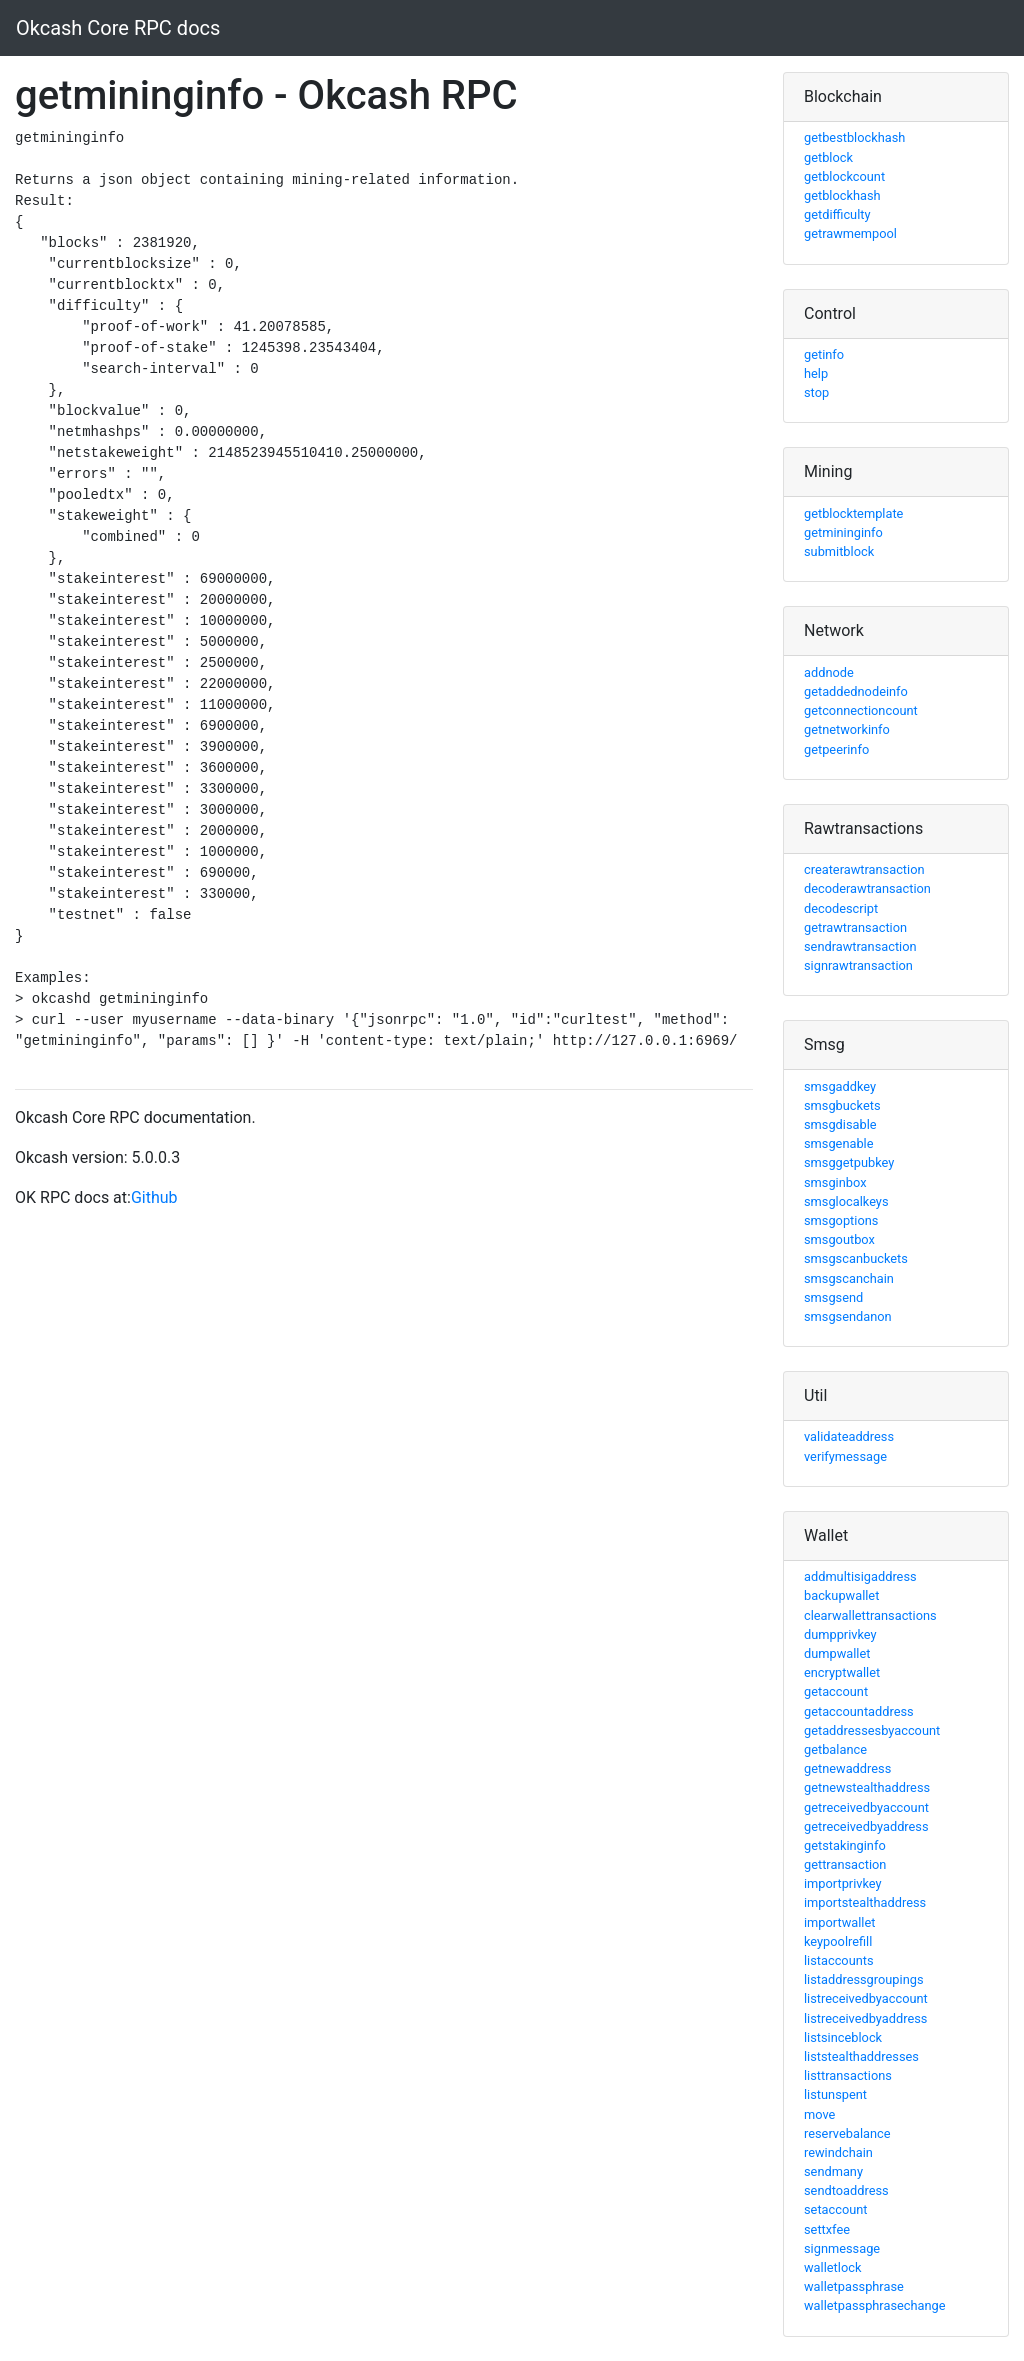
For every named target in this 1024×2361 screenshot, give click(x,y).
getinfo (824, 354)
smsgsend (833, 1297)
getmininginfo (843, 532)
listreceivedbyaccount (866, 1998)
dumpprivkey (840, 1634)
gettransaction (845, 1864)
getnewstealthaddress (867, 1787)
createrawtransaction (864, 869)
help (816, 373)
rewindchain (838, 2152)
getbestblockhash (854, 137)
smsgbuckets (842, 1105)
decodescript (841, 908)
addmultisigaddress (860, 1576)
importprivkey (843, 1883)
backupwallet (841, 1595)
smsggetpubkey (849, 1162)
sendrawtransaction (860, 946)
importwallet (839, 1922)
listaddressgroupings (864, 1979)
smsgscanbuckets (856, 1258)
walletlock (832, 2267)
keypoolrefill (838, 1941)
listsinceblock (843, 2037)
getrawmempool (850, 233)
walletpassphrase (854, 2286)
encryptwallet (842, 1672)
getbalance (835, 1749)
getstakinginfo (845, 1845)
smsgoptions (841, 1220)
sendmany (833, 2171)
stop (816, 392)
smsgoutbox (839, 1239)
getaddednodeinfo (856, 691)
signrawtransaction (858, 965)
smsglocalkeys (846, 1201)
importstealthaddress (865, 1902)
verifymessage (845, 1456)
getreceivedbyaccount (866, 1807)
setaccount (836, 2209)
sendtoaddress (846, 2190)
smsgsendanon (848, 1316)
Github (154, 1197)
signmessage (842, 2248)
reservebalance (847, 2133)
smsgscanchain (849, 1278)
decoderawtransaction (867, 888)
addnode (829, 672)
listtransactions (848, 2075)
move (819, 2114)
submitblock (839, 551)
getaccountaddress (859, 1711)
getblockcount (844, 176)
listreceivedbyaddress (865, 2018)
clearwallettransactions (870, 1615)
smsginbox (835, 1182)
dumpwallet (837, 1653)
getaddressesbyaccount (872, 1730)
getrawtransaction (855, 927)
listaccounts (839, 1960)
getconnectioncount (861, 710)
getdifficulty (837, 214)
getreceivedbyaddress (866, 1826)
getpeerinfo (836, 749)
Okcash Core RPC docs (118, 28)
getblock (828, 157)
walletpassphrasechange (875, 2305)
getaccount (836, 1691)
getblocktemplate (853, 513)
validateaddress (849, 1436)
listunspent (835, 2094)
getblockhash (842, 195)
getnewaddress (847, 1768)
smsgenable (839, 1143)
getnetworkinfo (847, 729)
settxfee (827, 2229)
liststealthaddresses (861, 2056)
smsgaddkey (840, 1086)
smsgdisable (840, 1124)
